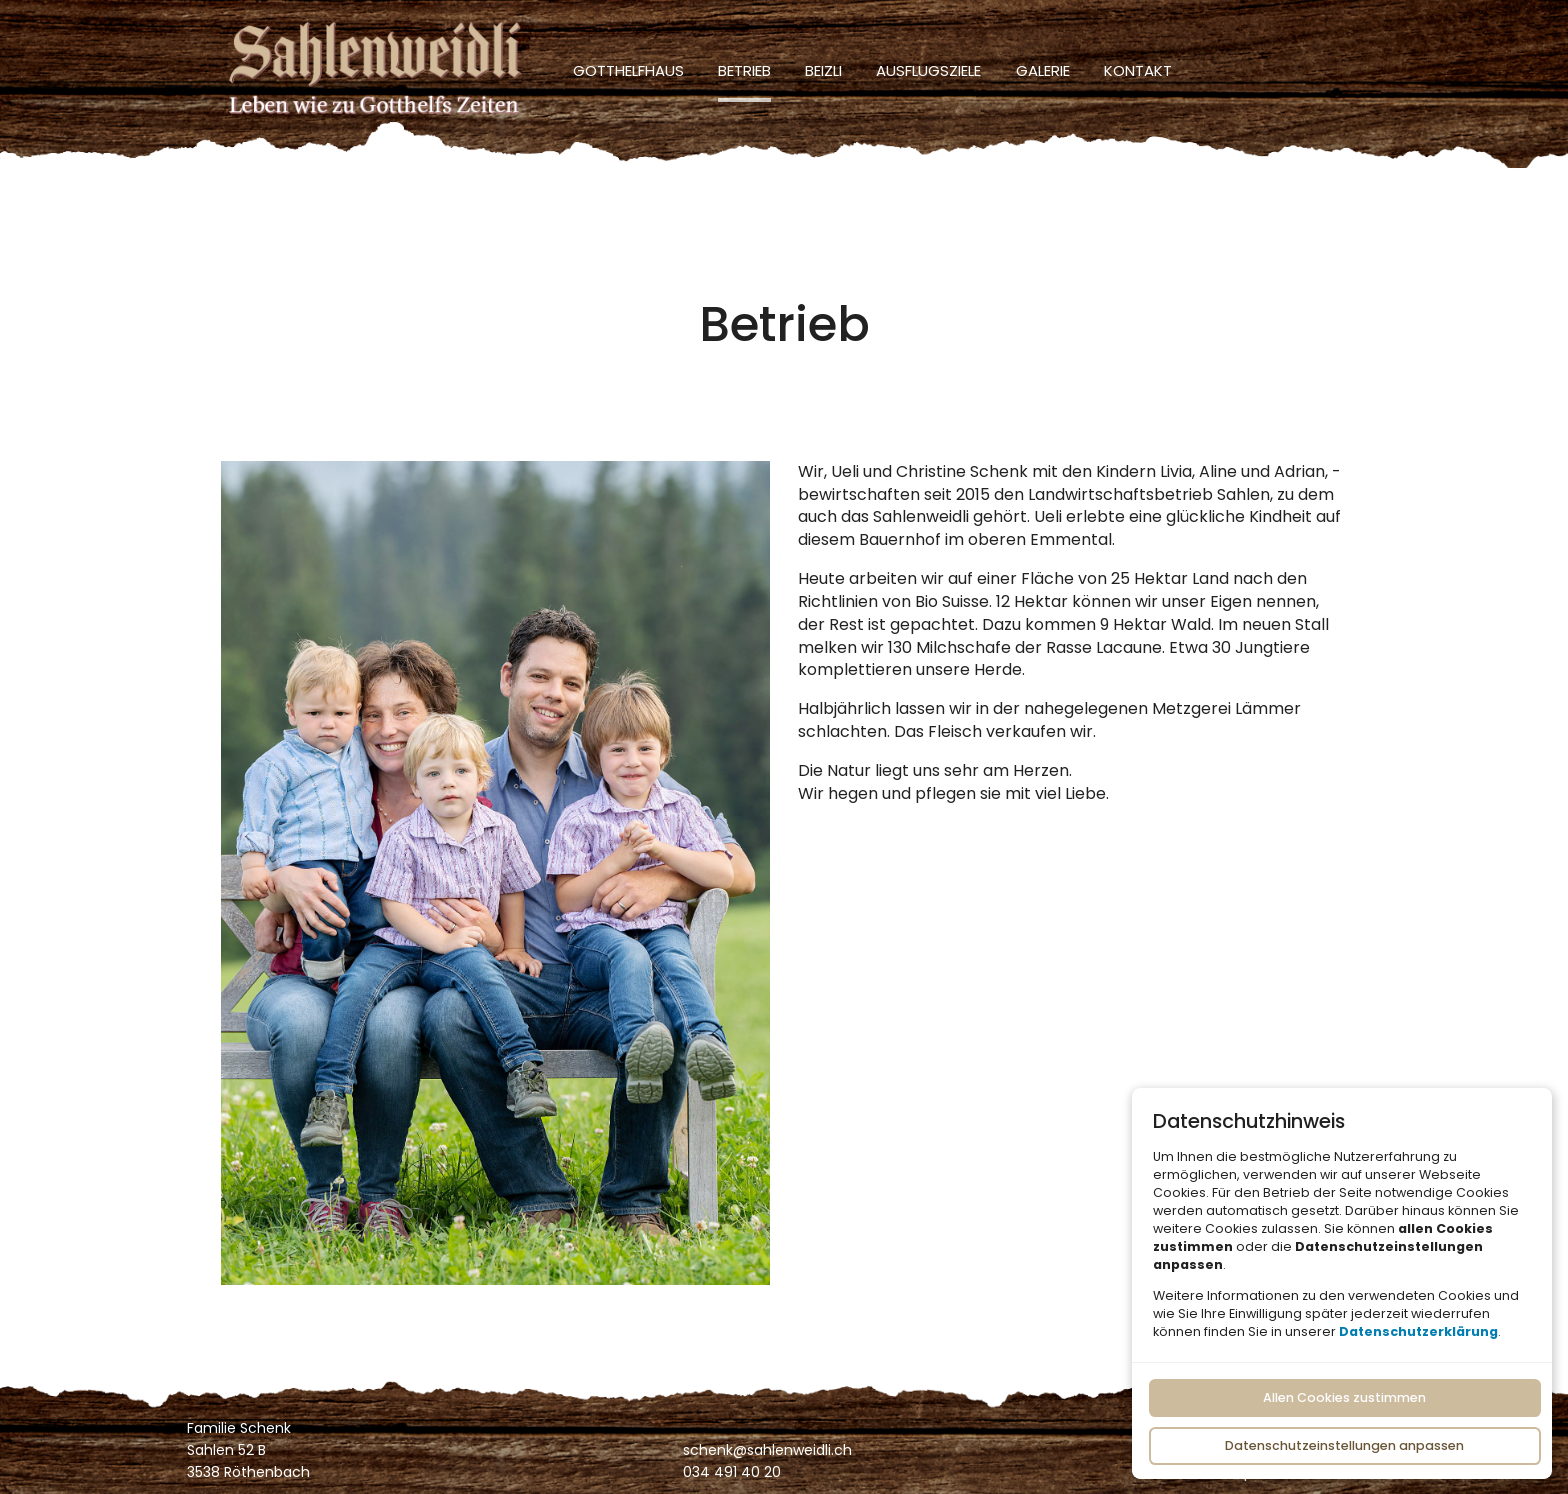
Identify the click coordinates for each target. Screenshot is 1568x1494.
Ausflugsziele (928, 70)
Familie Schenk (239, 1428)
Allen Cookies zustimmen (1344, 1397)
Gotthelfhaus (628, 70)
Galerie (1043, 70)
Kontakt (1138, 70)
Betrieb (744, 70)
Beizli (823, 70)
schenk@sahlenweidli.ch (767, 1450)
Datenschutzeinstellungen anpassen (1344, 1444)
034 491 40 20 (732, 1472)
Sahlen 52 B (226, 1450)
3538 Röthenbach (248, 1472)
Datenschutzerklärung (1418, 1330)
